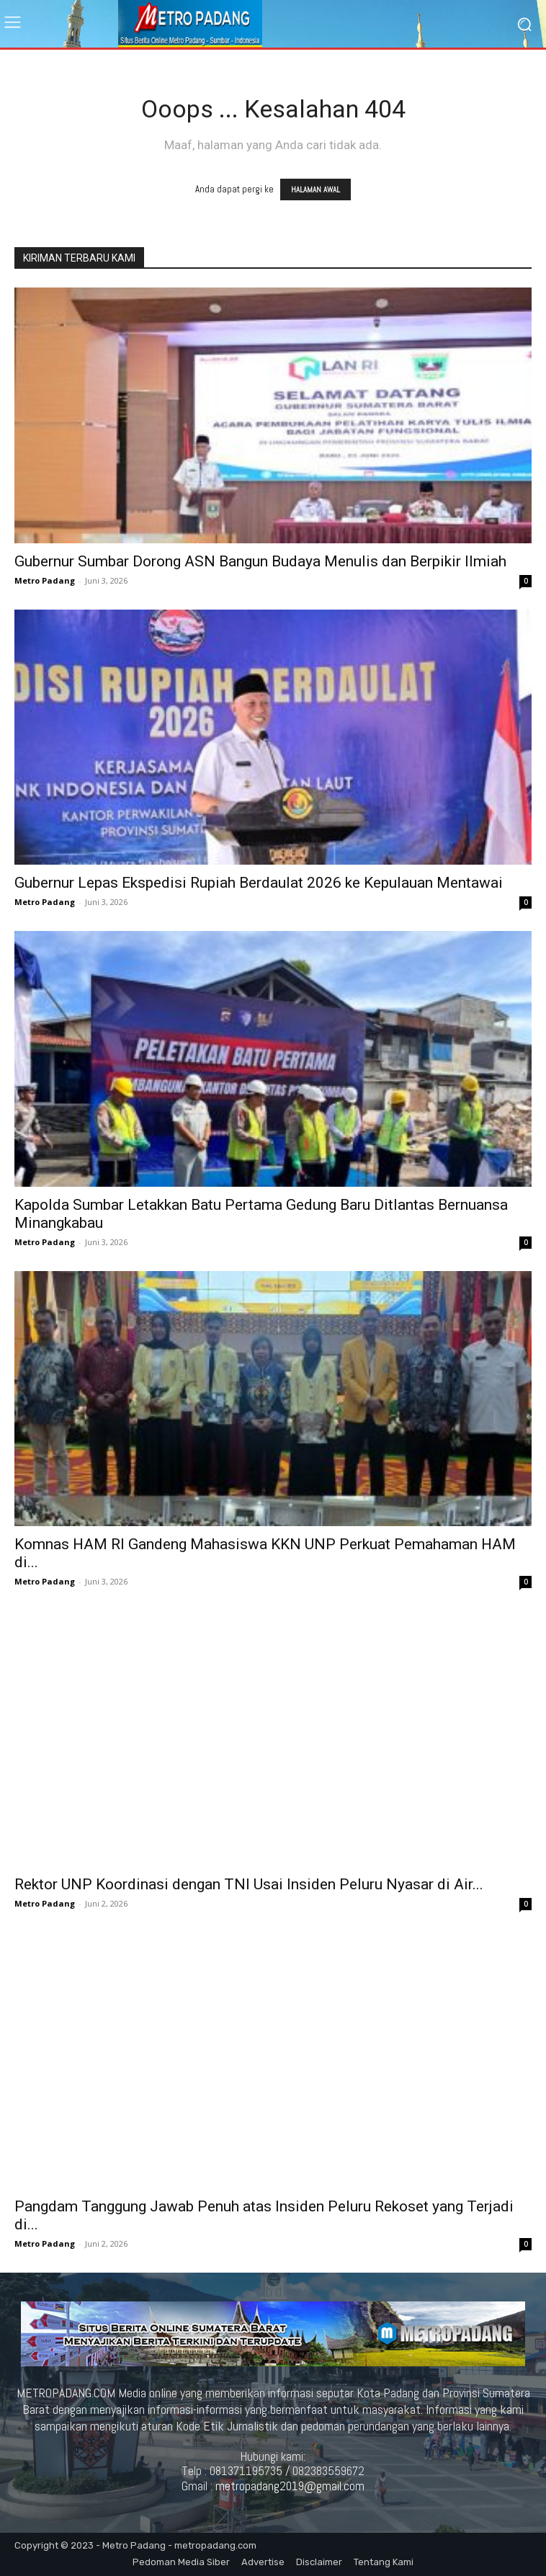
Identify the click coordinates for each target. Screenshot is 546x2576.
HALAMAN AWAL (315, 189)
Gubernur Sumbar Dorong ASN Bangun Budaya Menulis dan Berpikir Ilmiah (260, 561)
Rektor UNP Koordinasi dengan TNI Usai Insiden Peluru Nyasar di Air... (248, 1884)
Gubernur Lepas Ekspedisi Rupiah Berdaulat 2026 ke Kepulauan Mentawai (258, 882)
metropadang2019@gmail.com (289, 2486)
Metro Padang (44, 580)
